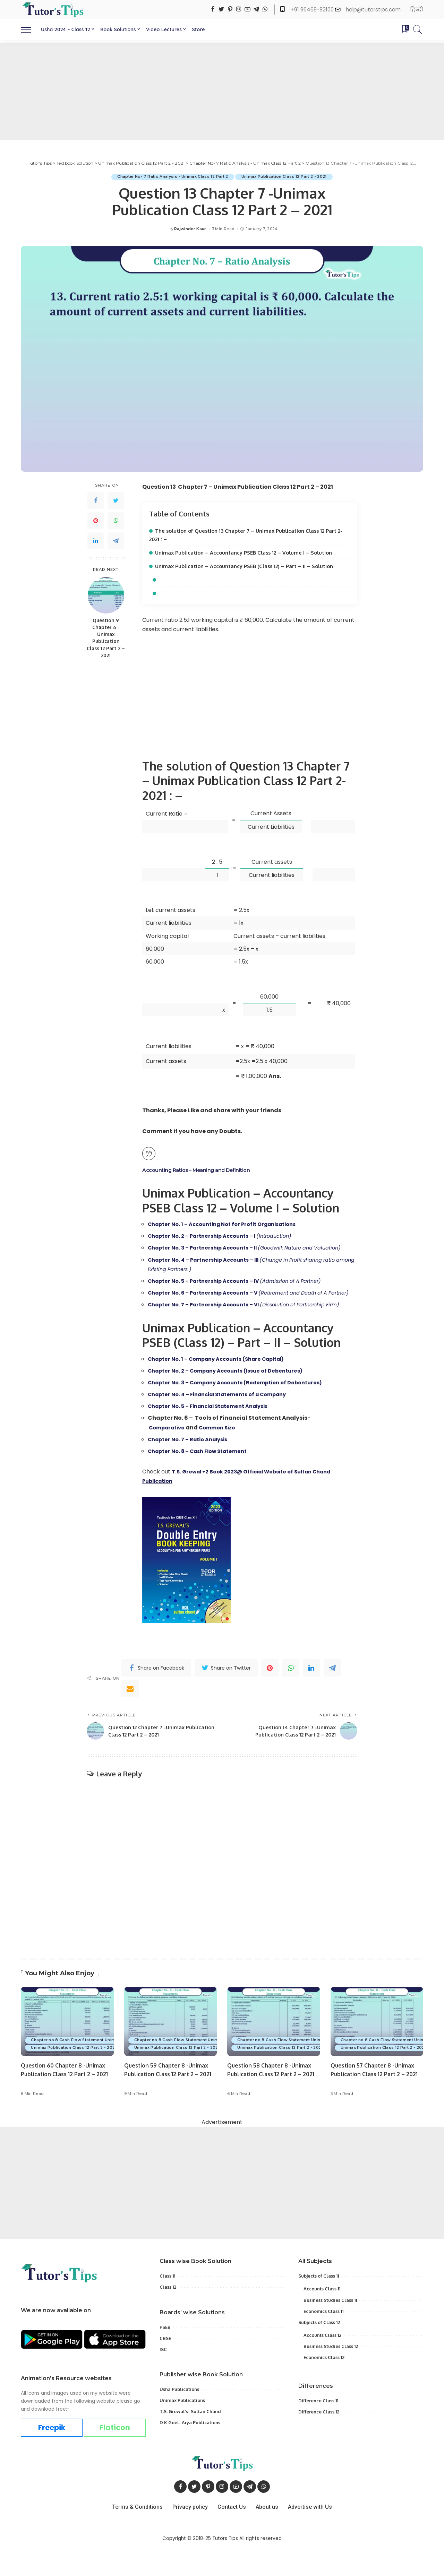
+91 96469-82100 (313, 9)
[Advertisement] (222, 91)
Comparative (169, 1456)
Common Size (223, 1456)
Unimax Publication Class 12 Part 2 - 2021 (285, 176)
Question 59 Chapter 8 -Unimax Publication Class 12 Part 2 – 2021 (169, 2102)
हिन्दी (416, 9)
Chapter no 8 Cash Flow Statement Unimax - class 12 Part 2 (94, 2068)
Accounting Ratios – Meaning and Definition (200, 1170)
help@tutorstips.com (373, 9)
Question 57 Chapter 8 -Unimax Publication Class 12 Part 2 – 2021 (375, 2102)
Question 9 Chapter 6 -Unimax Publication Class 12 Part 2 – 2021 (106, 637)
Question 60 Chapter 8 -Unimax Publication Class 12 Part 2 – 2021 (66, 2102)
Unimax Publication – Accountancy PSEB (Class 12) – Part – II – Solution (250, 566)
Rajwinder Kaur (190, 229)
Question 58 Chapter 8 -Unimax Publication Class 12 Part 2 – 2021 (271, 2102)
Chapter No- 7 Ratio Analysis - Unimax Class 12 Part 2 (171, 176)
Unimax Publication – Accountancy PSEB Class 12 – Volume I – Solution (249, 552)
